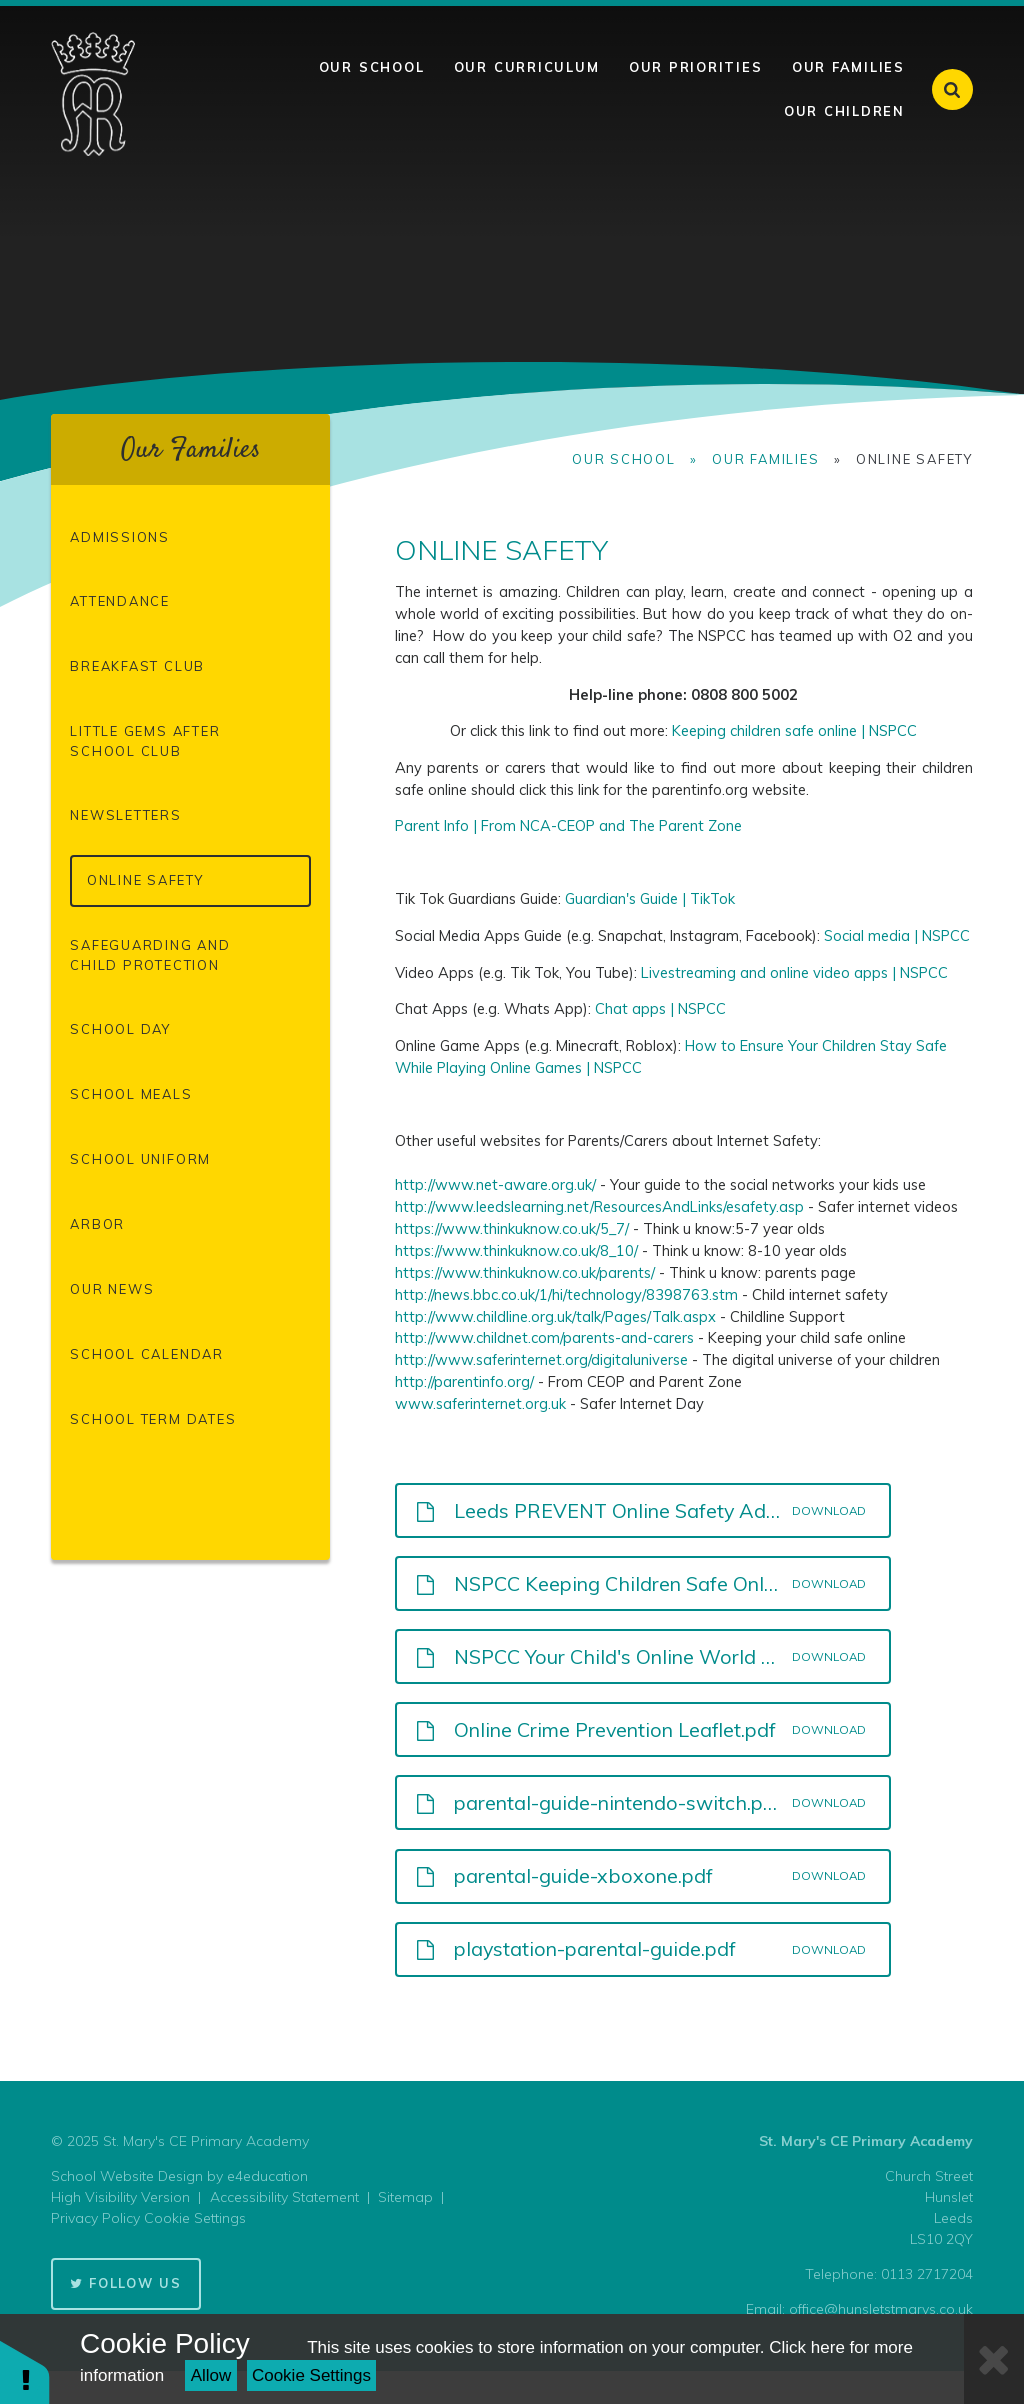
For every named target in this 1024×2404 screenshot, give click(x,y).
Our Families (765, 459)
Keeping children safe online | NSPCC (794, 730)
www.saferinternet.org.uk (480, 1403)
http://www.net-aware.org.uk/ (495, 1184)
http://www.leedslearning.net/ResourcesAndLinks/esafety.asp (599, 1206)
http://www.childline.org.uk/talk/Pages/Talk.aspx (555, 1316)
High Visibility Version (120, 2197)
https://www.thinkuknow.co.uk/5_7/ (512, 1228)
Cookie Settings (311, 2375)
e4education (267, 2176)
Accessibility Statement (284, 2197)
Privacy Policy (95, 2218)
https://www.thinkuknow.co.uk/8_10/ (516, 1250)
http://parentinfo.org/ (464, 1381)
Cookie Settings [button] (195, 2218)
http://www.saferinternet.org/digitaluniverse (541, 1359)
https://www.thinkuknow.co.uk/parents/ (525, 1272)
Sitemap (405, 2197)
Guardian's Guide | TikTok (650, 898)
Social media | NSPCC (897, 935)
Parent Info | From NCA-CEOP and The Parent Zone (568, 825)
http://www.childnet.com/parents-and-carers (544, 1337)
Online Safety (914, 459)
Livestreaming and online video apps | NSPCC (794, 972)
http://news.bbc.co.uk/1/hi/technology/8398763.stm (566, 1294)
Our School (624, 459)
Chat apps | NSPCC (660, 1008)
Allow (211, 2375)
